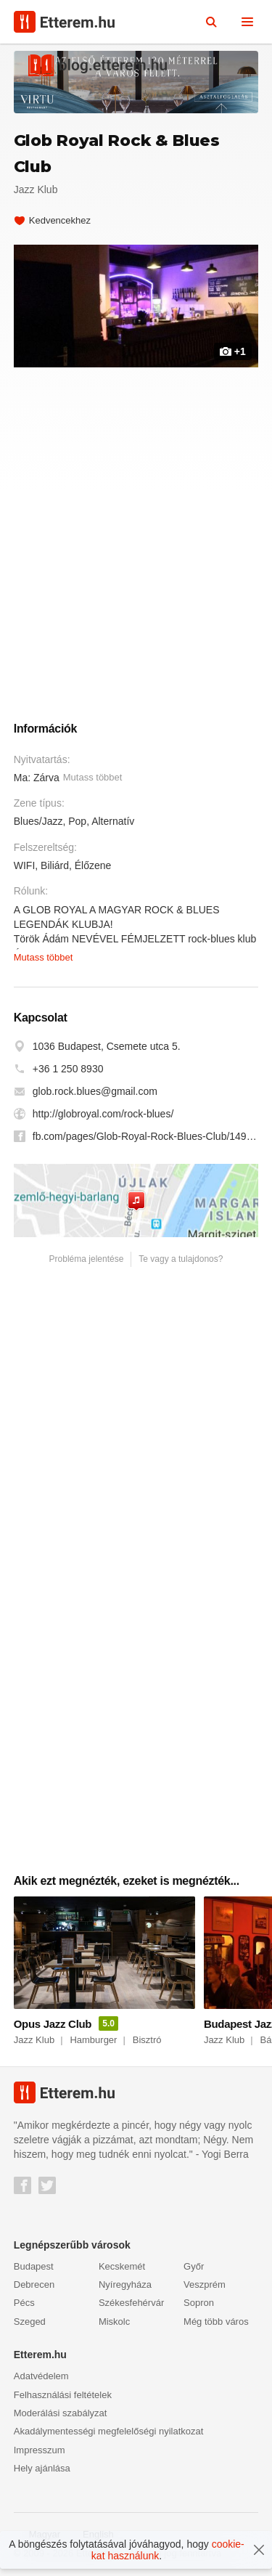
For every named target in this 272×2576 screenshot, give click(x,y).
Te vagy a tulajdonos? (181, 1259)
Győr (194, 2266)
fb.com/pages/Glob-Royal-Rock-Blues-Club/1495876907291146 (146, 1136)
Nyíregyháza (125, 2284)
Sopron (199, 2302)
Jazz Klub (36, 189)
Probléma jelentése (86, 1259)
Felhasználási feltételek (63, 2394)
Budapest (34, 2266)
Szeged (30, 2321)
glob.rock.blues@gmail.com (95, 1091)
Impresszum (39, 2450)
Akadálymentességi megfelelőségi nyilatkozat (109, 2431)
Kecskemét (122, 2266)
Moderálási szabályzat (60, 2413)
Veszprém (205, 2284)
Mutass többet (93, 777)
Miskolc (114, 2321)
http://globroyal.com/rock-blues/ (103, 1114)
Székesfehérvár (131, 2302)
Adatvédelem (41, 2376)
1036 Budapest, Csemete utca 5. (107, 1046)
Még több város (216, 2321)
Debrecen (34, 2284)
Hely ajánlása (42, 2468)
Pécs (24, 2302)
